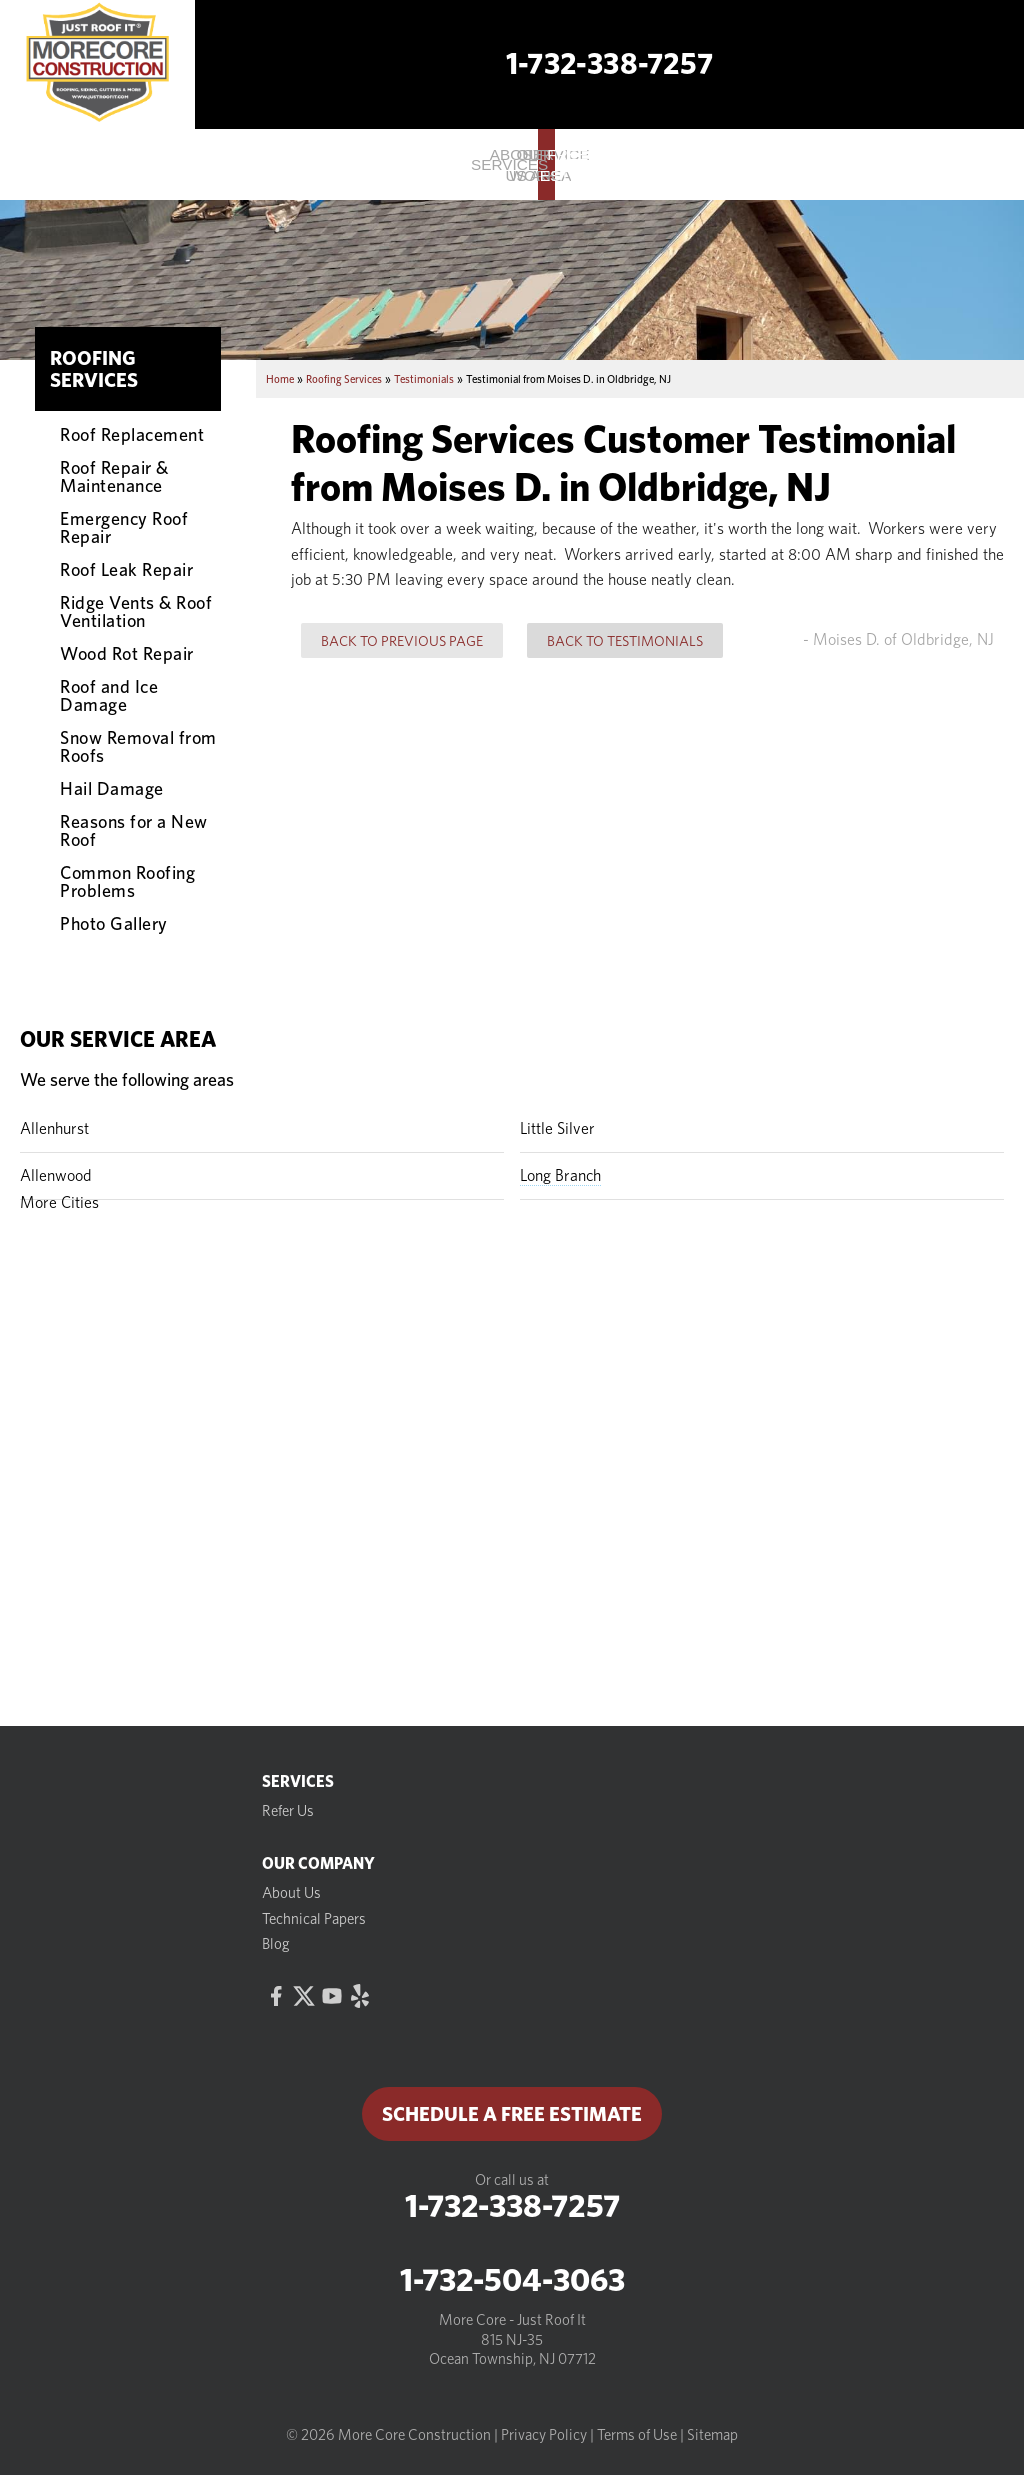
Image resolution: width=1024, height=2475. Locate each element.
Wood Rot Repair (127, 653)
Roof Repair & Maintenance (114, 476)
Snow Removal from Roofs (138, 746)
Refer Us (288, 1811)
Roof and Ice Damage (109, 695)
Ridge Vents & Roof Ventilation (136, 611)
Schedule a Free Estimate (512, 2114)
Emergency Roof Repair (124, 527)
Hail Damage (112, 788)
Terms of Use (637, 2435)
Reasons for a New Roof (134, 830)
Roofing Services (94, 369)
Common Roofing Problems (127, 881)
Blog (276, 1944)
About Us (291, 1893)
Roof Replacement (132, 434)
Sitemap (712, 2435)
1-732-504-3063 (512, 2280)
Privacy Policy (544, 2435)
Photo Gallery (114, 923)
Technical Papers (314, 1919)
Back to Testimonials (625, 640)
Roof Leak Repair (126, 569)
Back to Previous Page (402, 640)
